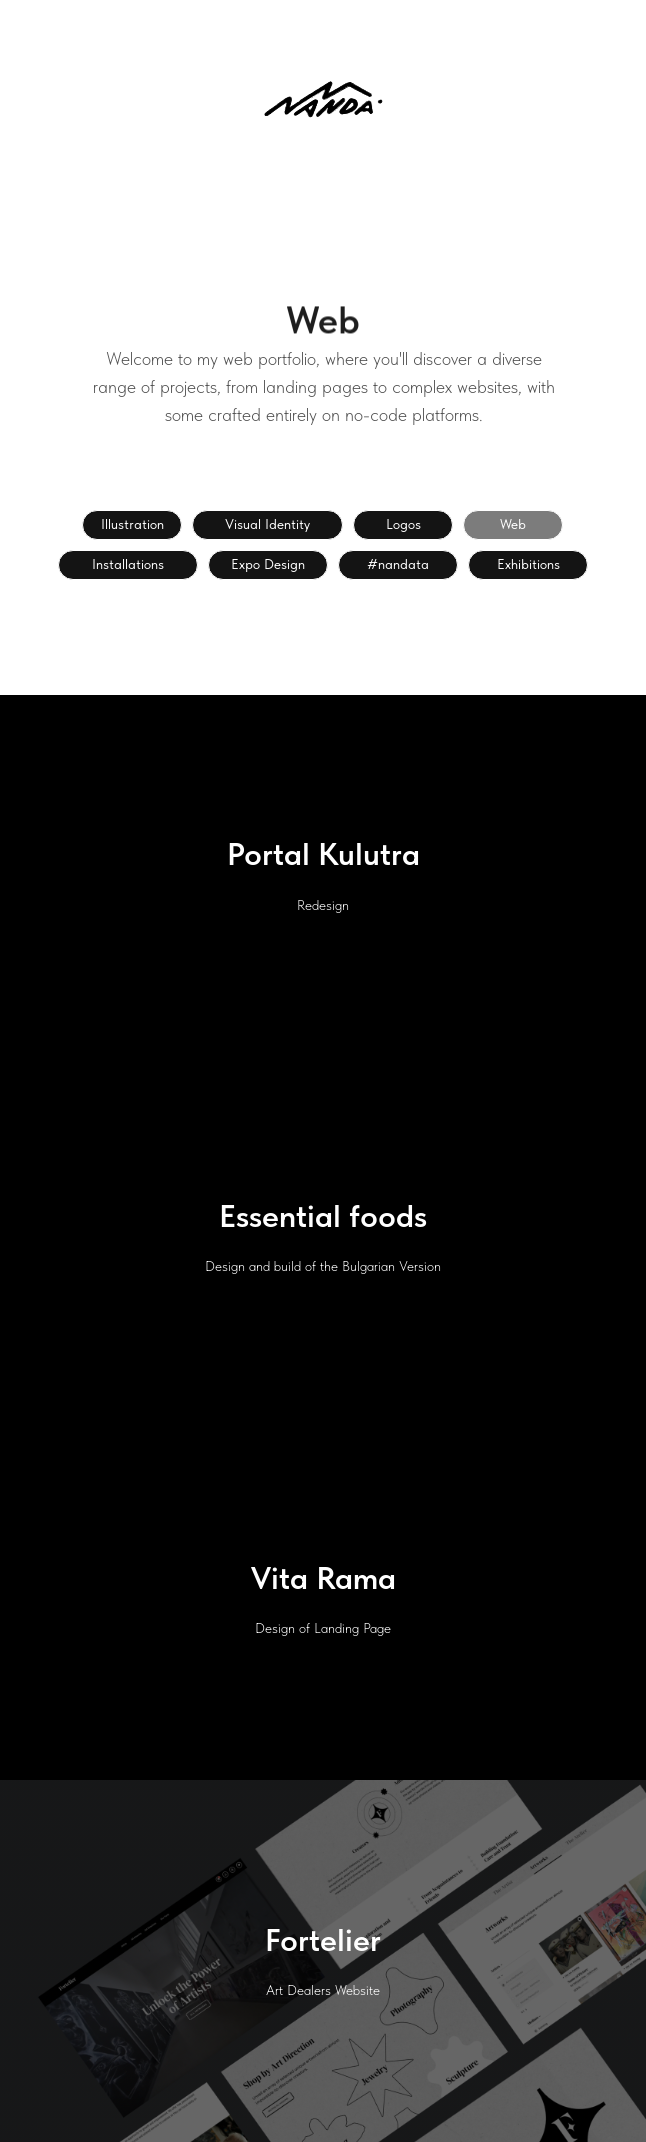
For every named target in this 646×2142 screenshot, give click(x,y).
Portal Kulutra (323, 854)
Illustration (132, 524)
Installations (128, 564)
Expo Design (268, 564)
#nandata (398, 564)
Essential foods (323, 1216)
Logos (403, 524)
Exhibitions (528, 564)
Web (513, 524)
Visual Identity (267, 524)
